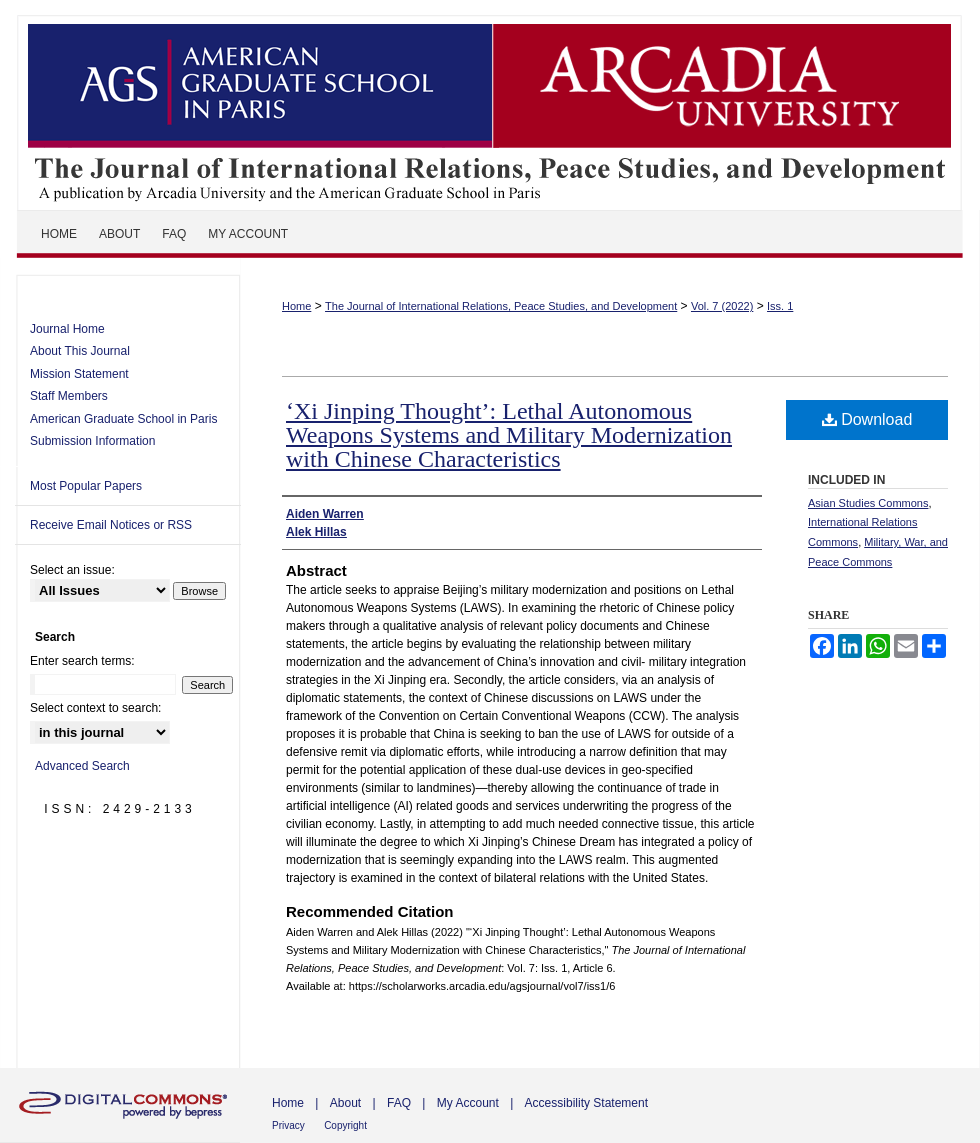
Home (296, 306)
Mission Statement (79, 374)
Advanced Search (82, 766)
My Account (468, 1103)
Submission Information (92, 441)
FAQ (399, 1103)
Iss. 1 (780, 306)
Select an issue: (72, 570)
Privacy (288, 1125)
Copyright (345, 1125)
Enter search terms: (82, 661)
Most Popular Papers (86, 486)
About (345, 1103)
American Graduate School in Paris (123, 419)
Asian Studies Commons (868, 503)
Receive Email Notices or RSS (111, 525)
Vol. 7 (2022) (722, 306)
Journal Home (67, 329)
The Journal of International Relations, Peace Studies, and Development (490, 105)
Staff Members (69, 396)
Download (867, 419)
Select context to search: (95, 708)
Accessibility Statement (586, 1103)
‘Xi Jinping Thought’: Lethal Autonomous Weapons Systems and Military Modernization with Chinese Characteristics (509, 435)
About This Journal (80, 351)
